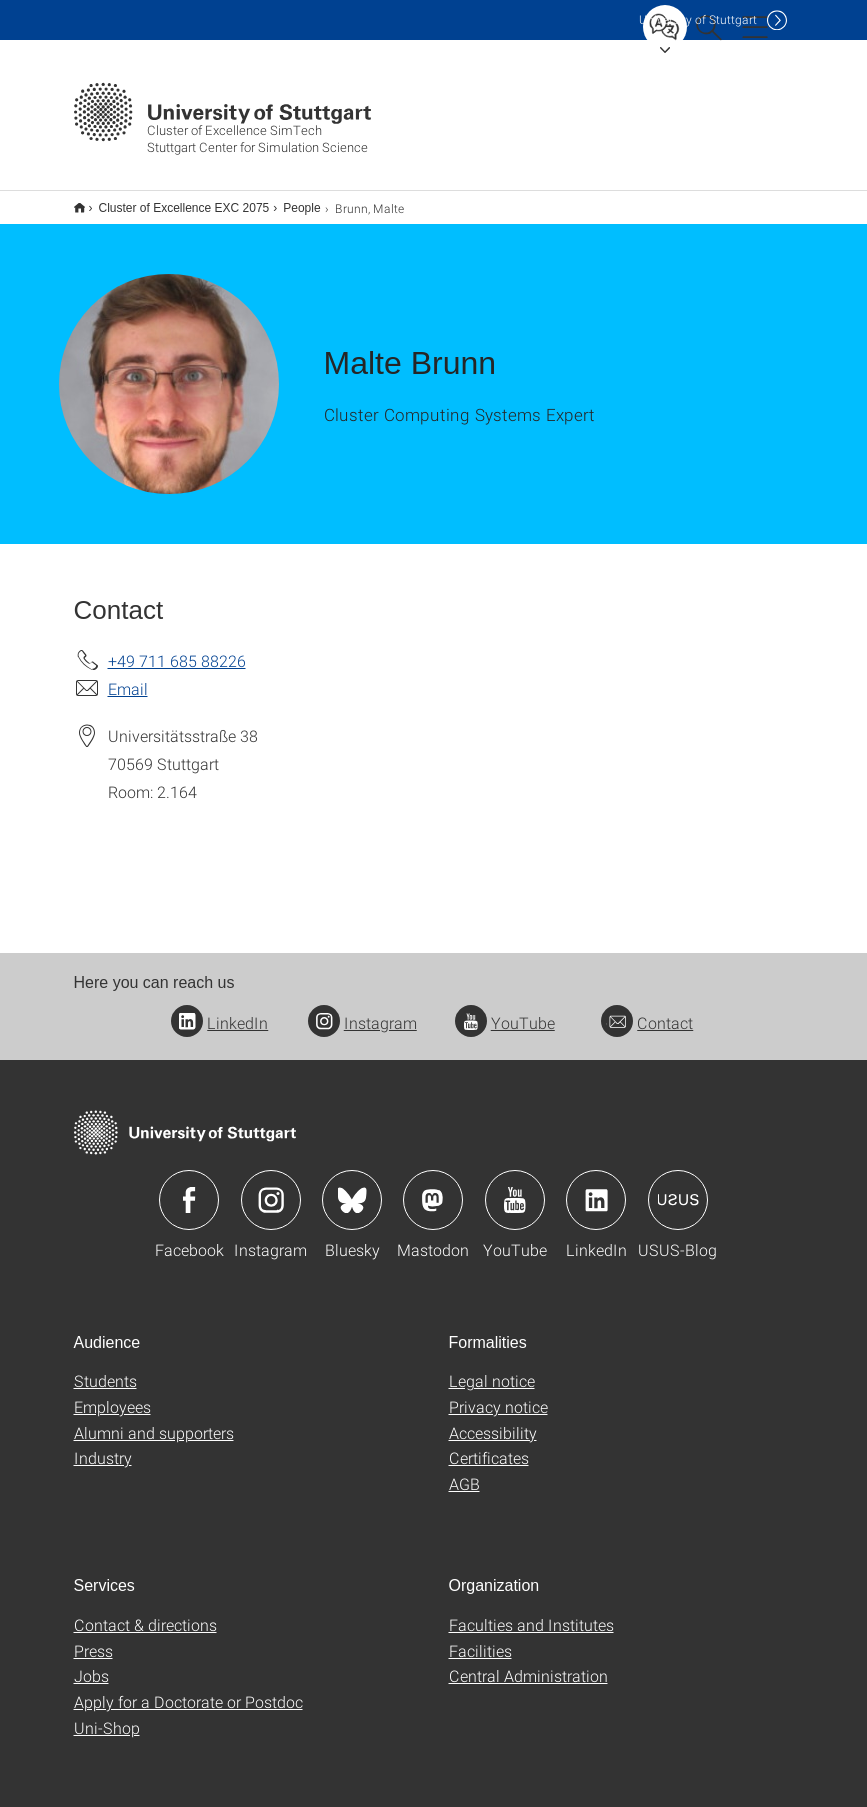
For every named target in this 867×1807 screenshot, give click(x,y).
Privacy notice (498, 1393)
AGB (464, 1470)
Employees (112, 1393)
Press (93, 1637)
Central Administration (528, 1662)
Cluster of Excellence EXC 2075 (173, 201)
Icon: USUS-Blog (678, 1187)
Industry (103, 1444)
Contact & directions (145, 1611)
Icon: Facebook (189, 1187)
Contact (647, 1009)
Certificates (489, 1444)
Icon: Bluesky (352, 1187)
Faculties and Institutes (531, 1611)
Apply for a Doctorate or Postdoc (188, 1688)
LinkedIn (219, 1009)
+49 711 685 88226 (177, 647)
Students (105, 1367)
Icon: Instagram (271, 1187)
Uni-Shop (107, 1714)
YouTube (505, 1009)
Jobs (91, 1662)
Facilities (480, 1637)
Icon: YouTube (515, 1187)
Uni (698, 19)
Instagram (362, 1009)
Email (128, 675)
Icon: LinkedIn (596, 1187)
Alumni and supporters (154, 1419)
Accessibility (493, 1419)
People (290, 201)
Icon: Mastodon (433, 1187)
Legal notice (492, 1367)
